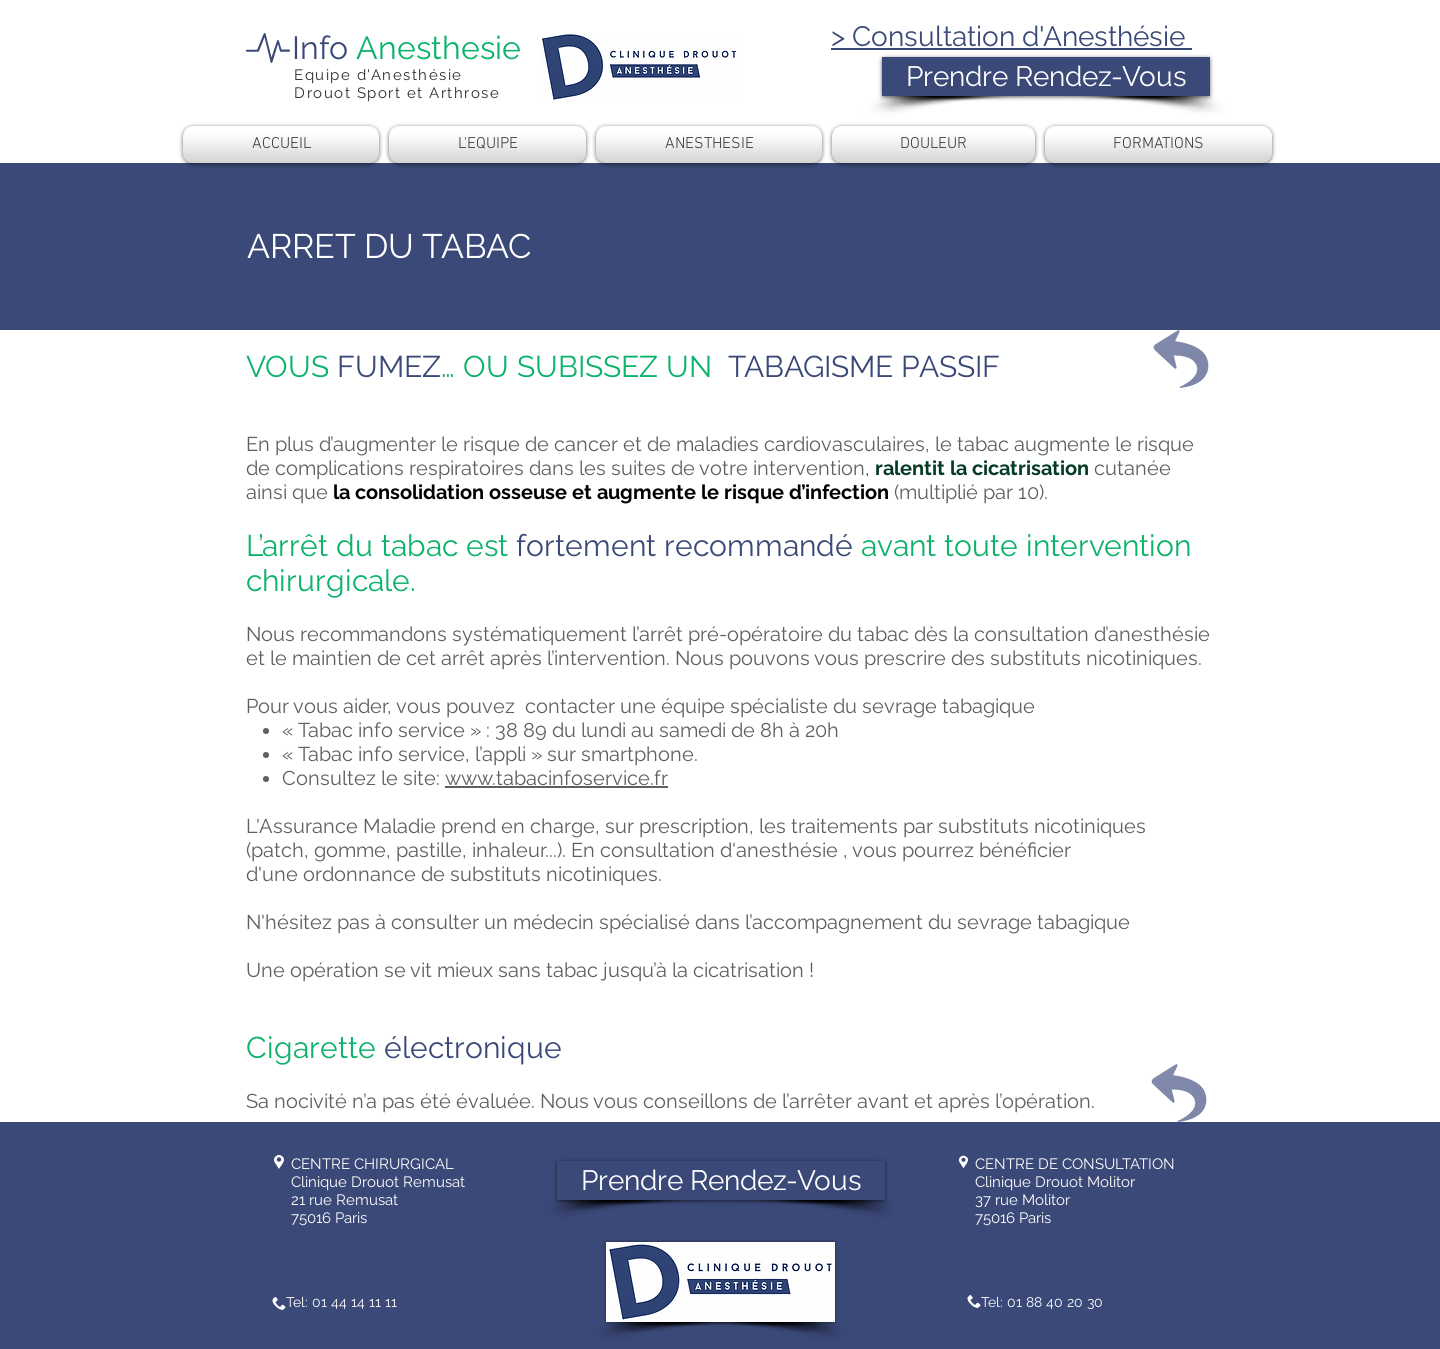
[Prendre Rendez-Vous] (1046, 76)
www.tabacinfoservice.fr (556, 778)
